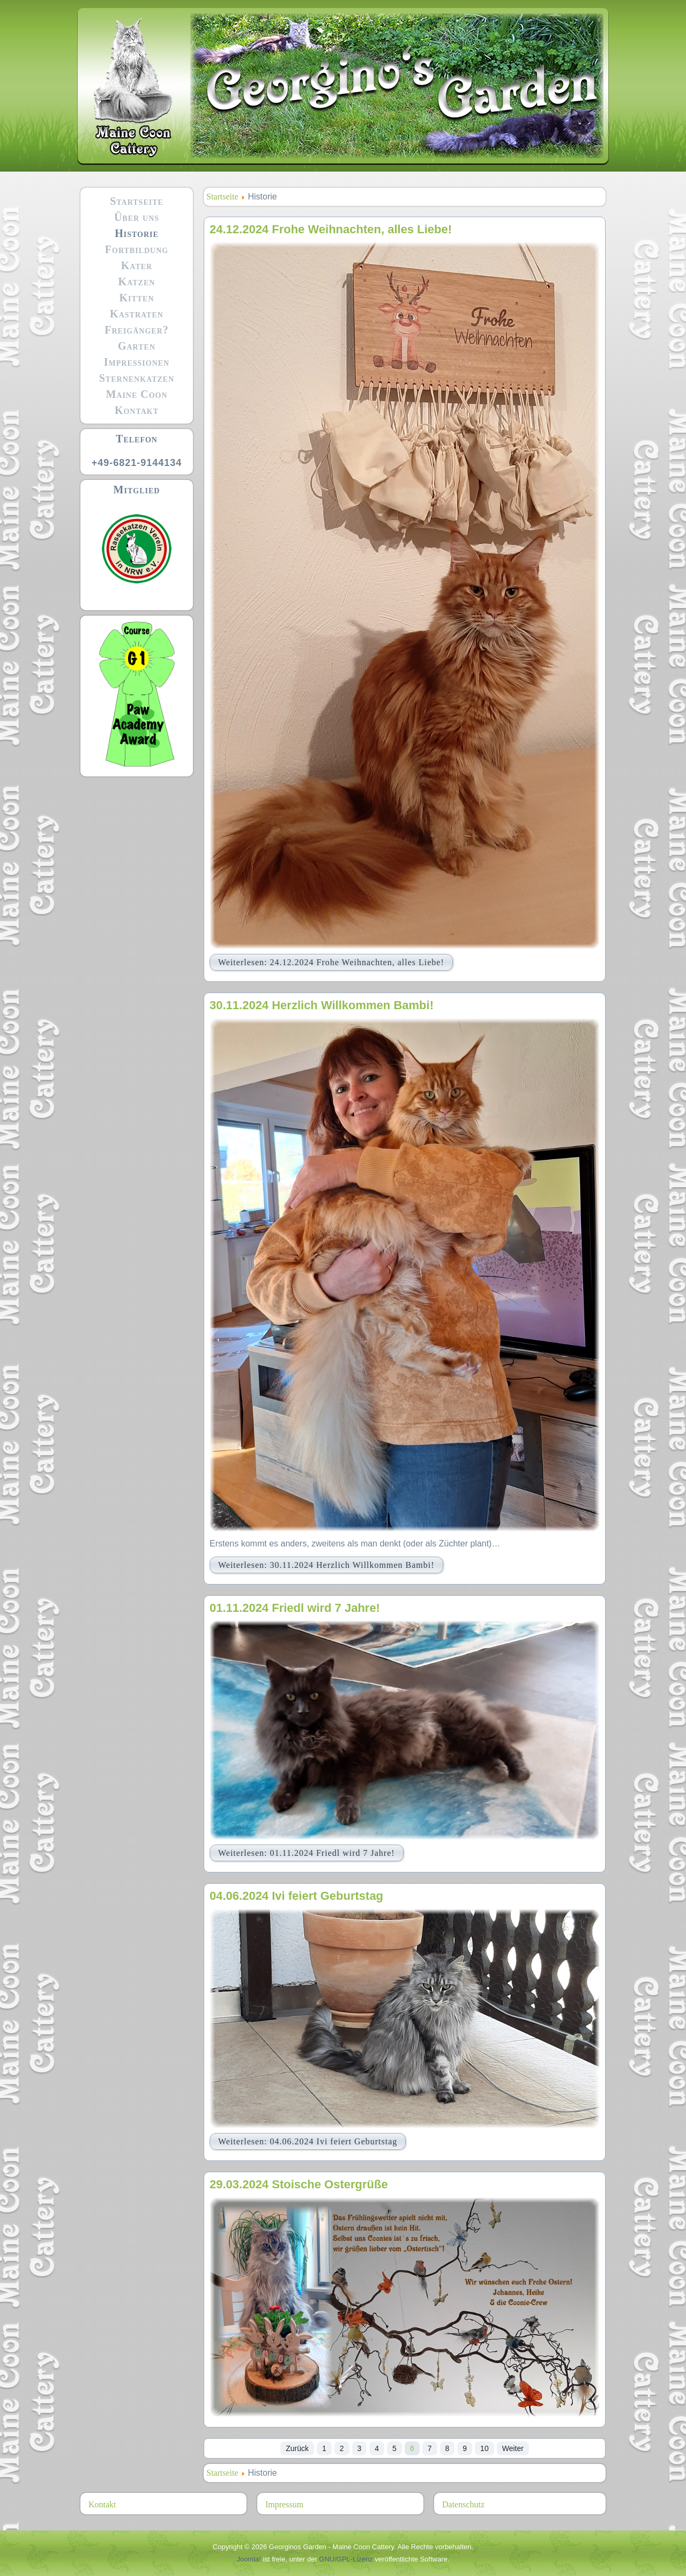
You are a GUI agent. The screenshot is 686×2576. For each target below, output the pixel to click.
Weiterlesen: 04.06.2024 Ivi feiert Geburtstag (307, 2141)
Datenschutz (463, 2504)
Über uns (136, 217)
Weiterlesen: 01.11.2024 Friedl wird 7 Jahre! (306, 1852)
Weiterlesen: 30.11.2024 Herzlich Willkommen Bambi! (326, 1565)
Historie (137, 233)
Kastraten (136, 314)
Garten (136, 346)
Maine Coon (136, 394)
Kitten (136, 298)
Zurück (297, 2448)
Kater (136, 265)
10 (484, 2448)
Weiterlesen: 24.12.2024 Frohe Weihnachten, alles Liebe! (331, 962)
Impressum (284, 2504)
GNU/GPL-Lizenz (345, 2559)
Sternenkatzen (137, 378)
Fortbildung (136, 249)
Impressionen (136, 362)
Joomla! (248, 2559)
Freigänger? (137, 330)
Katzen (136, 281)
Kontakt (137, 410)
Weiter (513, 2448)
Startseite (136, 201)
